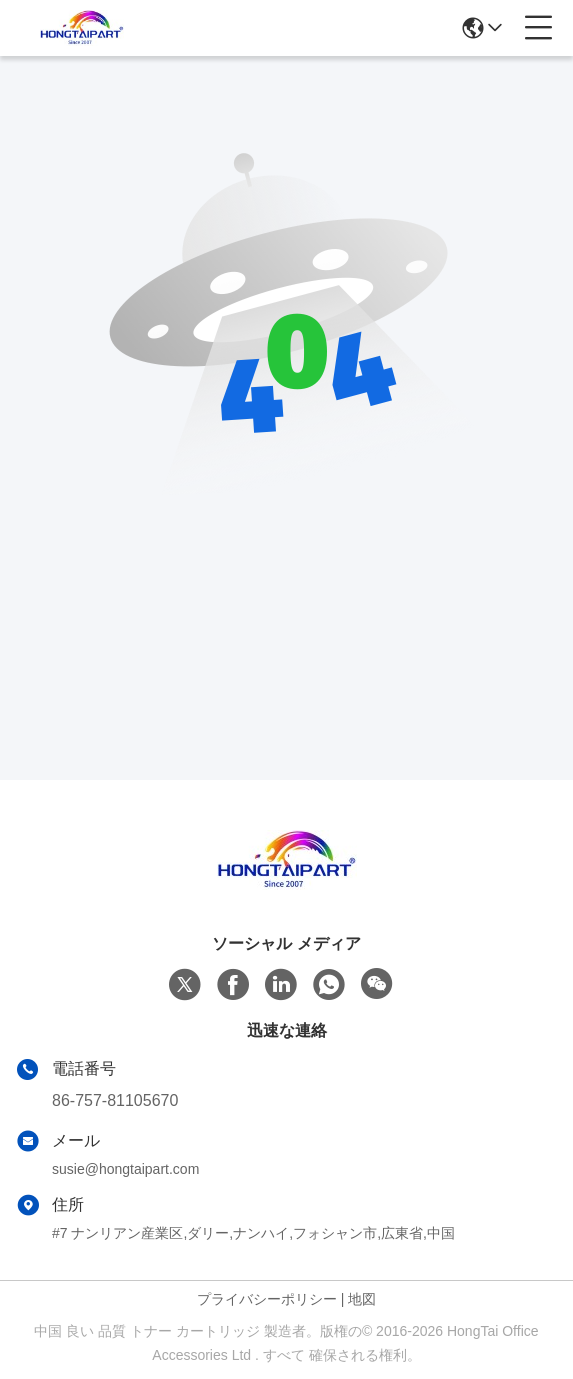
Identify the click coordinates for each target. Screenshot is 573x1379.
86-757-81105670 (115, 1100)
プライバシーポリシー (267, 1299)
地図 (362, 1299)
